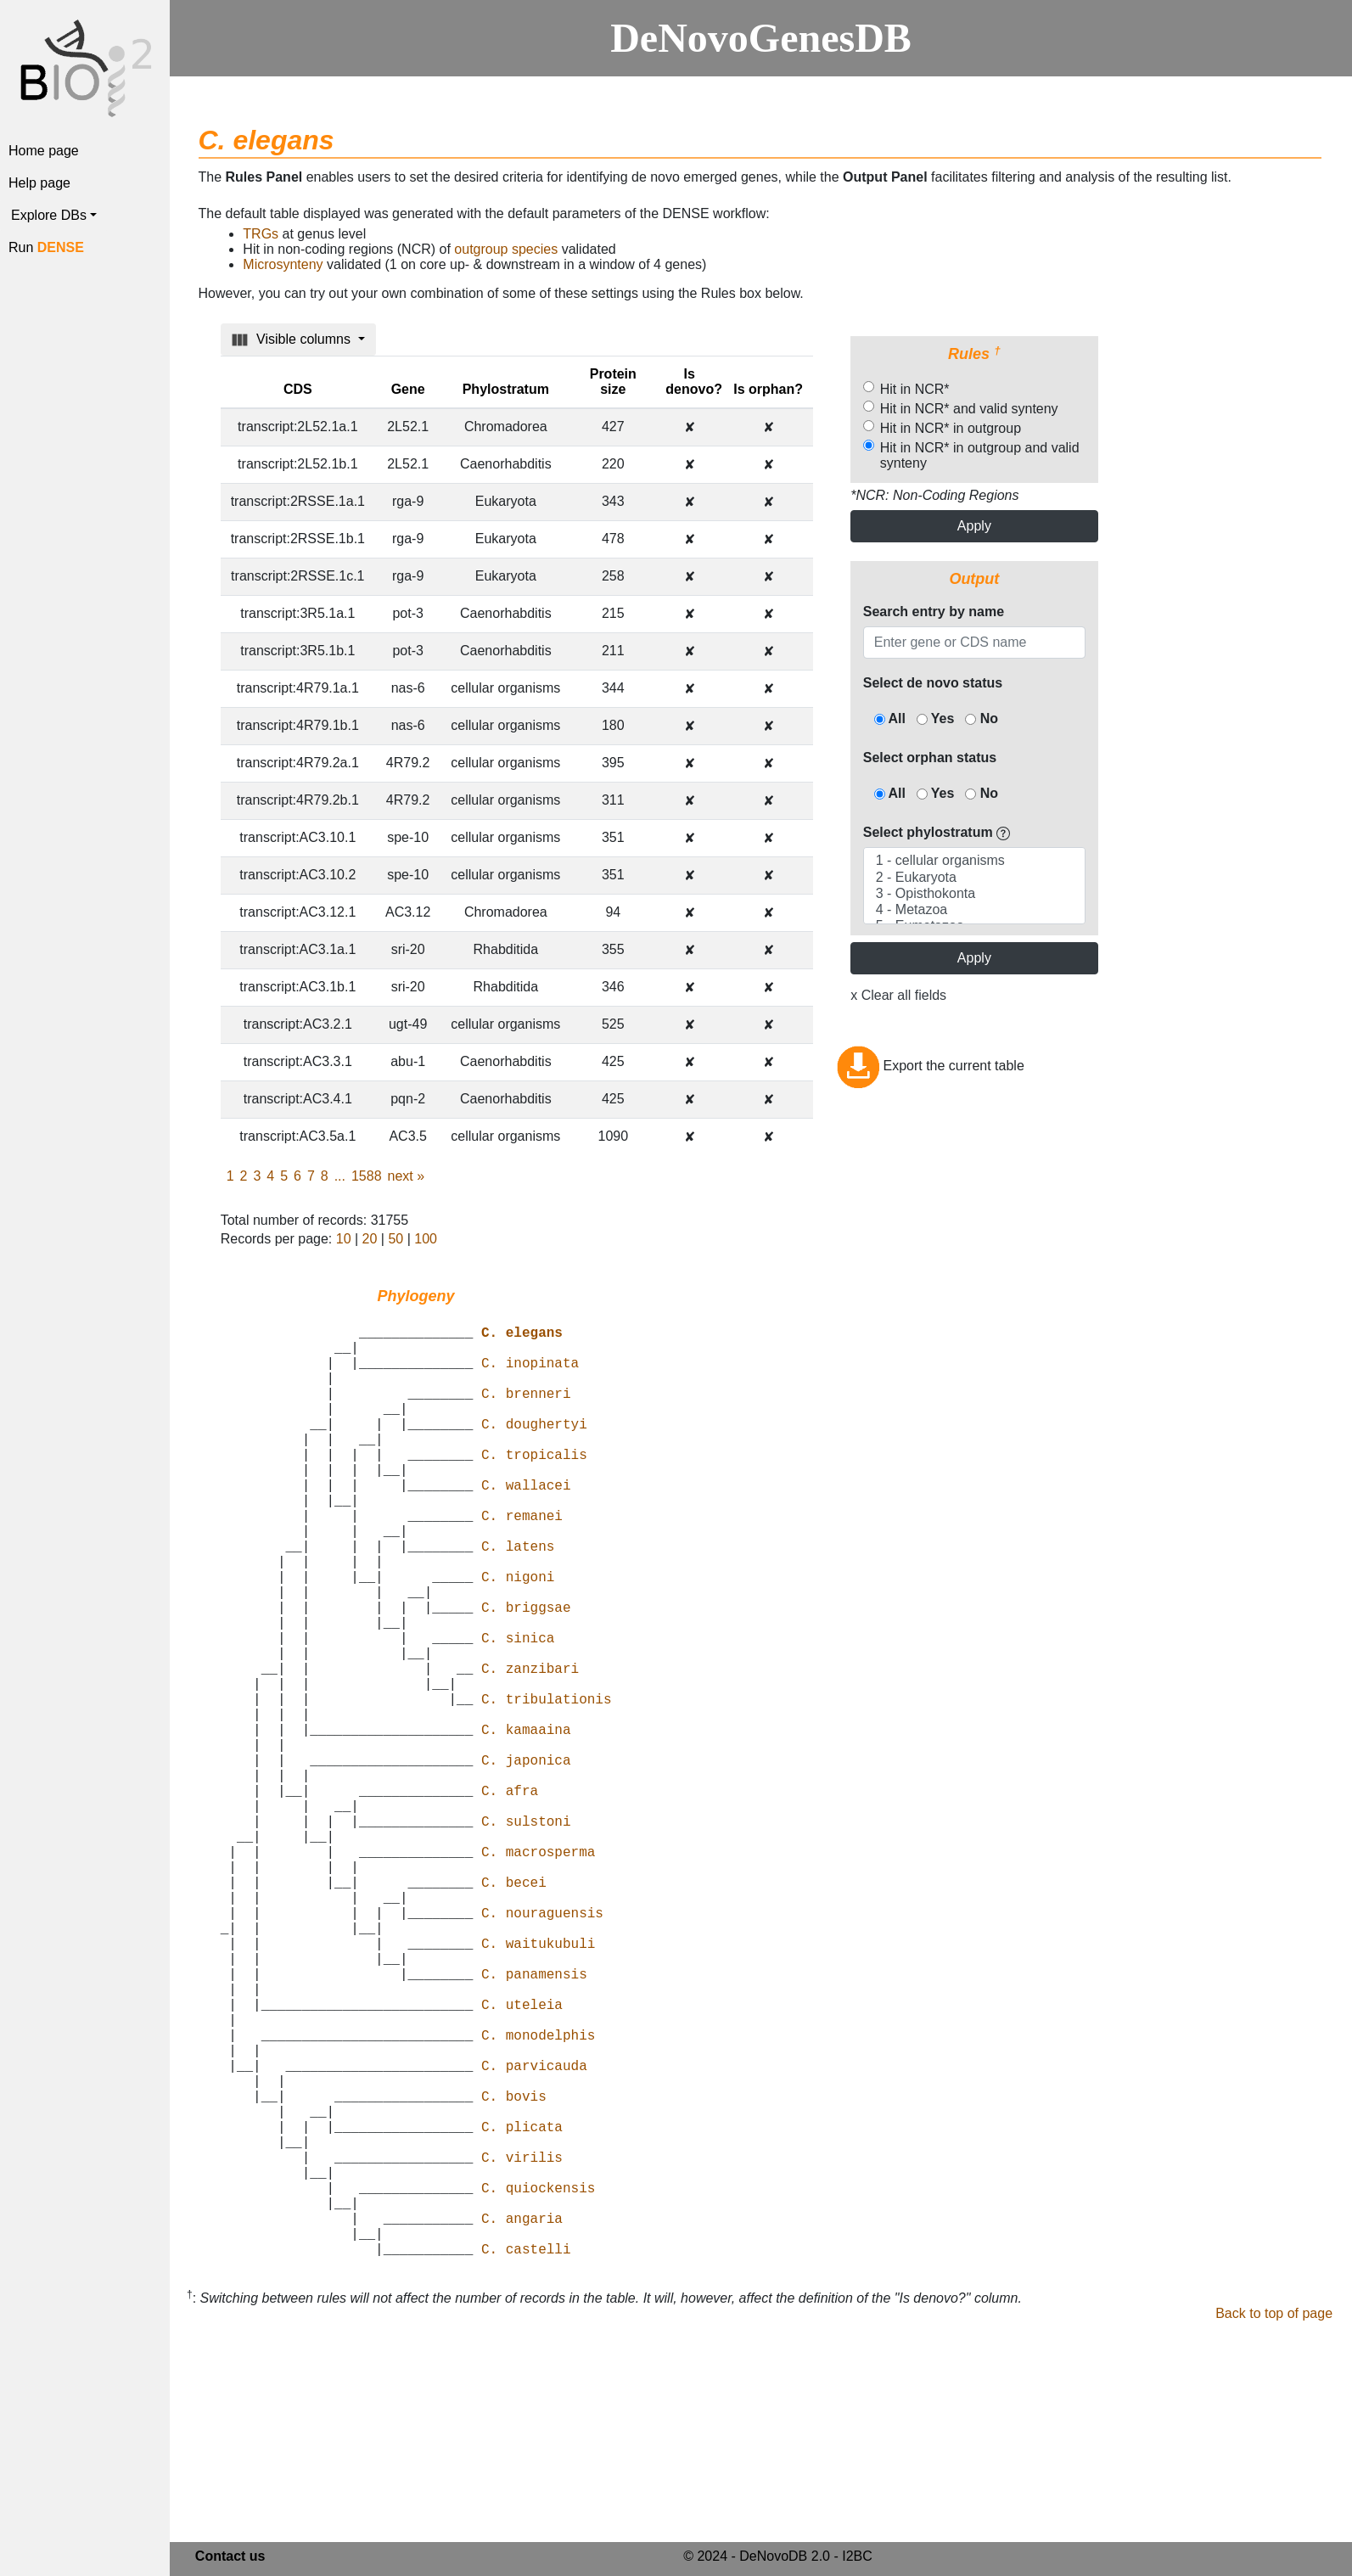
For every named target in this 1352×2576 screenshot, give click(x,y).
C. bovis (514, 2272)
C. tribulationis (546, 1786)
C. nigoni (517, 1637)
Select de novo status (933, 683)
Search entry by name (933, 611)
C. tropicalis (534, 1488)
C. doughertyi (534, 1450)
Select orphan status (929, 757)
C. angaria (522, 2421)
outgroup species (506, 249)
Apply (974, 526)
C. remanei (522, 1562)
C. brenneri (526, 1413)
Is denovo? (693, 381)
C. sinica (517, 1712)
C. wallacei (526, 1525)
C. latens (517, 1600)
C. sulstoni (526, 1936)
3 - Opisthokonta (974, 894)
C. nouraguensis (542, 2048)
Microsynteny (283, 264)
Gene (408, 389)
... (339, 1176)
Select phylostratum (936, 832)
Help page (39, 183)
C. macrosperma (538, 1973)
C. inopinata (530, 1376)
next (406, 1176)
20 (370, 1239)
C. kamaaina (526, 1824)
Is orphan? (768, 389)
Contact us (230, 2558)
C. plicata (522, 2309)
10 (343, 1239)
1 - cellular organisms (974, 861)
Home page (43, 150)
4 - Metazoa (974, 910)
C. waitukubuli (538, 2085)
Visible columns (293, 339)
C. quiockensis (538, 2384)
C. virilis (522, 2346)
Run (46, 247)
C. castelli (526, 2459)
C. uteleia (522, 2160)
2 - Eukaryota (974, 878)
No (981, 718)
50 (395, 1239)
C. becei (514, 2010)
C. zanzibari (530, 1749)
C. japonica (526, 1861)
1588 (366, 1176)
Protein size (613, 381)
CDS (297, 389)
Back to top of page (1273, 2524)
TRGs (260, 234)
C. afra (509, 1898)
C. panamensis (534, 2122)
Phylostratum (506, 389)
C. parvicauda (534, 2234)
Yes (936, 718)
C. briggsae (526, 1674)
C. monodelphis (538, 2197)
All (890, 718)
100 (425, 1239)
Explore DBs (49, 215)
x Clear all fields (898, 995)
